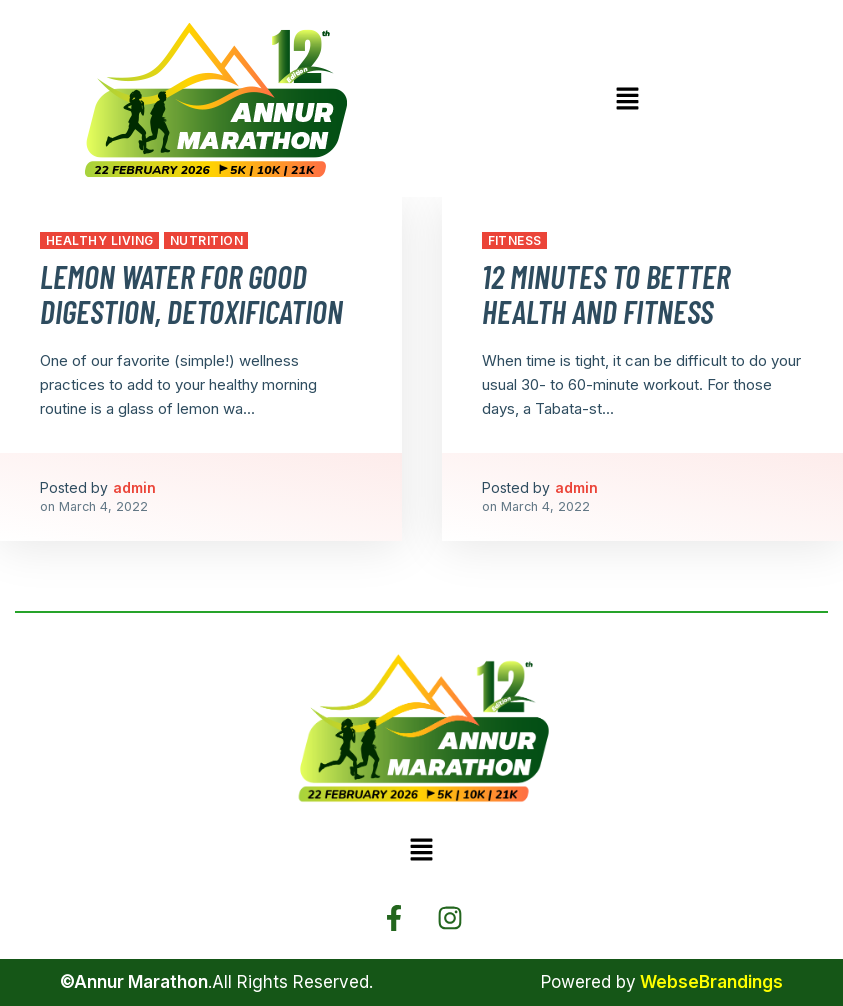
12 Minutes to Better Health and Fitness (606, 293)
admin (134, 487)
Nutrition (206, 240)
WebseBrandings (711, 982)
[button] (627, 99)
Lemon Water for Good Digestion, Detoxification (191, 293)
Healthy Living (100, 240)
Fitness (515, 240)
